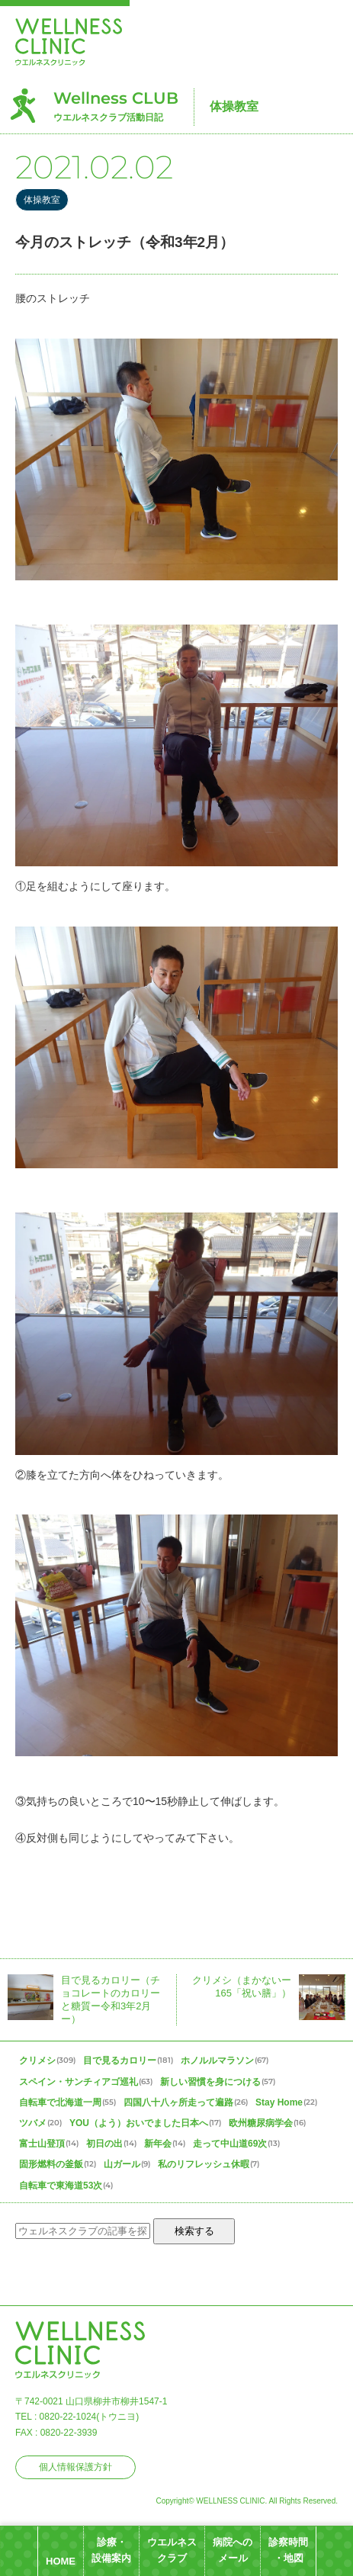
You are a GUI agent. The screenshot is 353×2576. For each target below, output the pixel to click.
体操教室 (234, 106)
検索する (194, 2231)
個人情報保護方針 (75, 2467)
